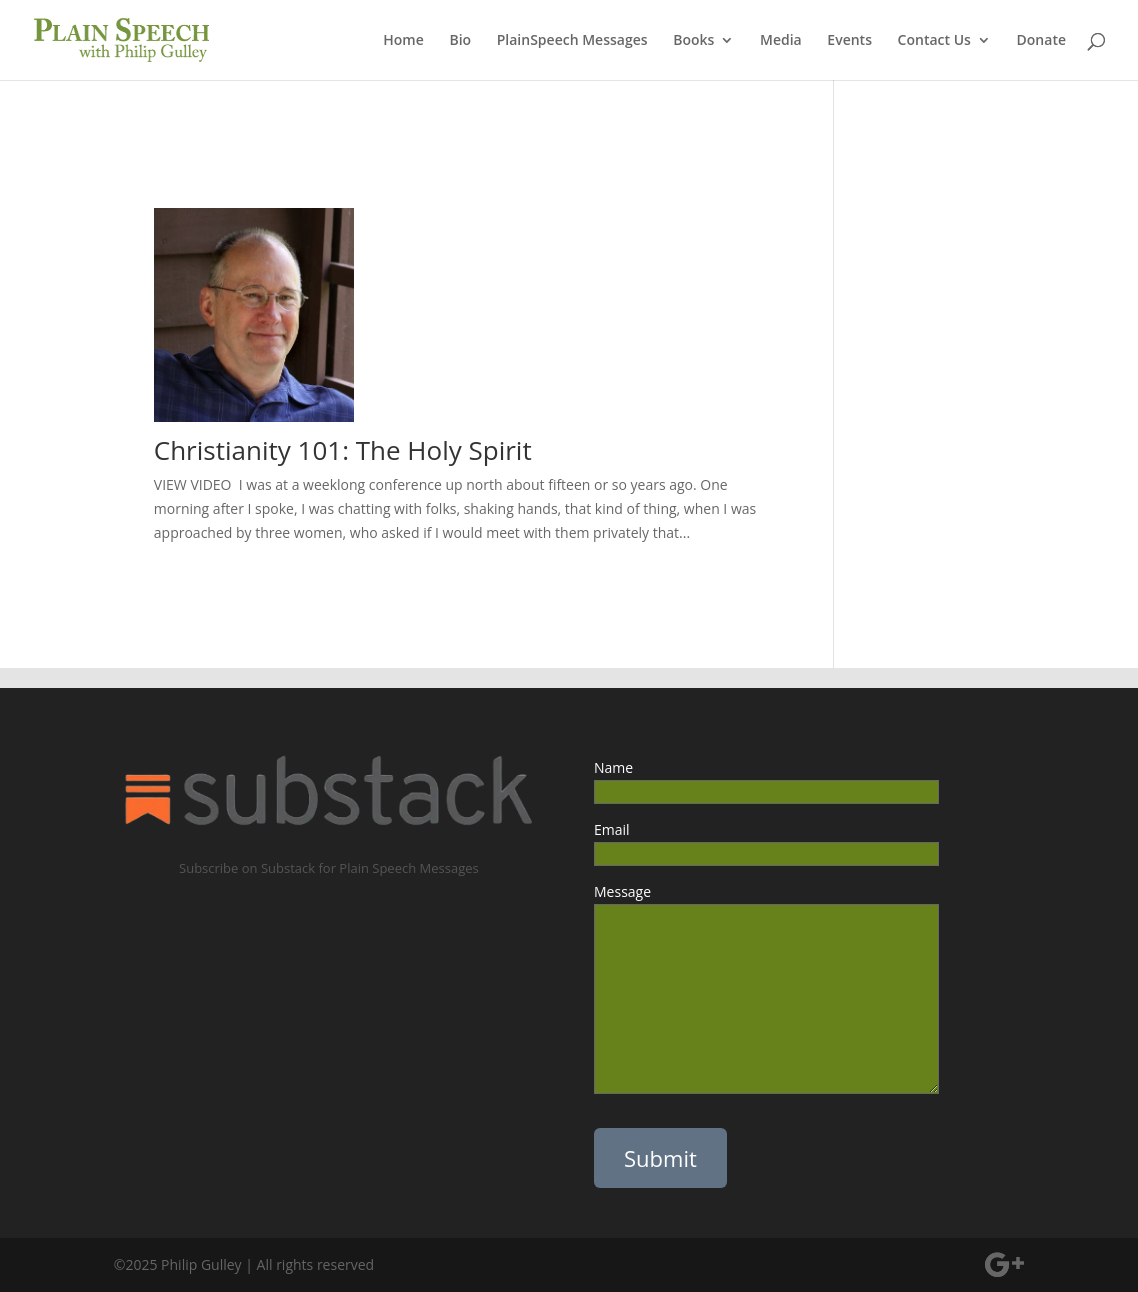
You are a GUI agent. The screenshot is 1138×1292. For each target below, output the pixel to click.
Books (693, 41)
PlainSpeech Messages (572, 41)
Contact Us (934, 41)
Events (849, 41)
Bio (460, 41)
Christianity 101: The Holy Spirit (343, 450)
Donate (1041, 41)
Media (781, 41)
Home (403, 41)
